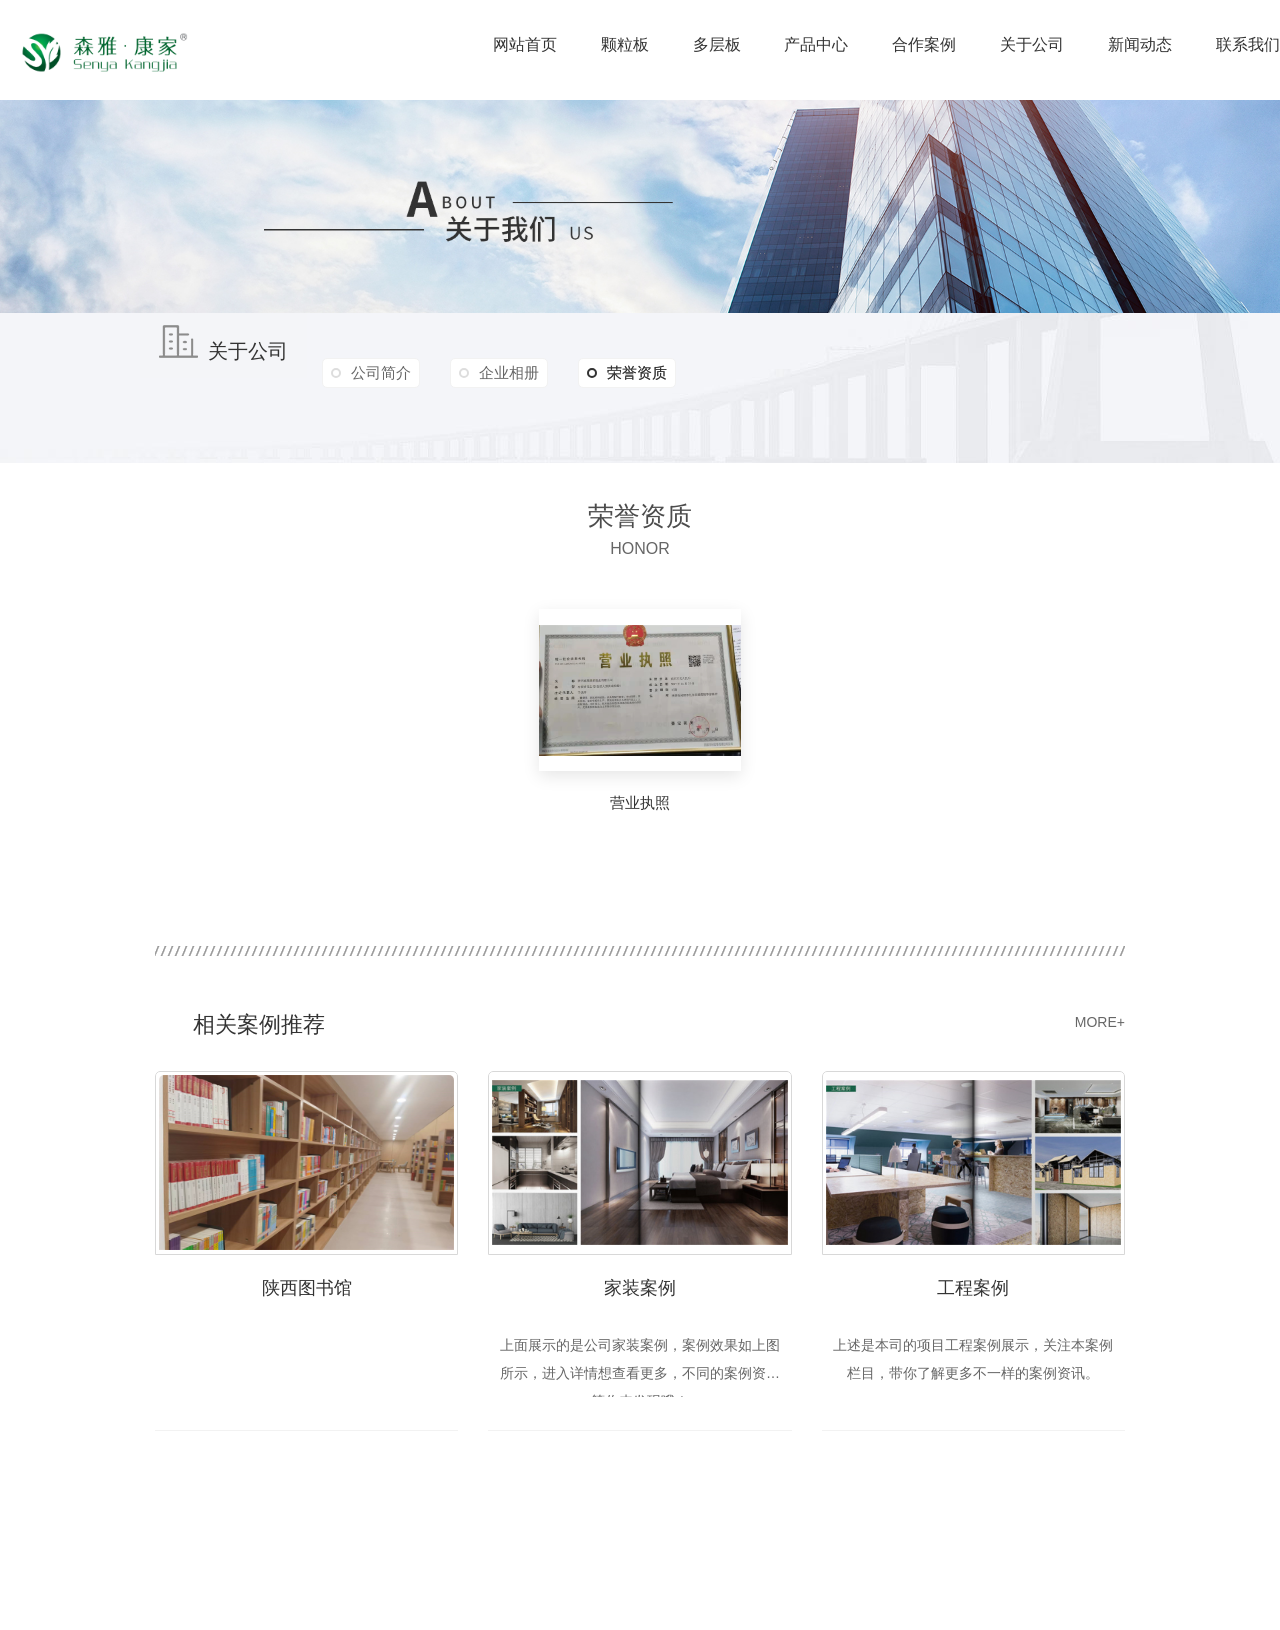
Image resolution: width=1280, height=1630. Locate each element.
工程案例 (973, 1287)
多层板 (717, 44)
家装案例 (640, 1287)
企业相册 (511, 372)
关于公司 (1032, 44)
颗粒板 (625, 44)
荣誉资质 (630, 373)
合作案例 (924, 44)
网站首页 (525, 44)
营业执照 (640, 802)
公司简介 (381, 372)
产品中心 (816, 44)
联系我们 (1248, 44)
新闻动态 (1140, 44)
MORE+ (1100, 1022)
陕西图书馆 (307, 1287)
